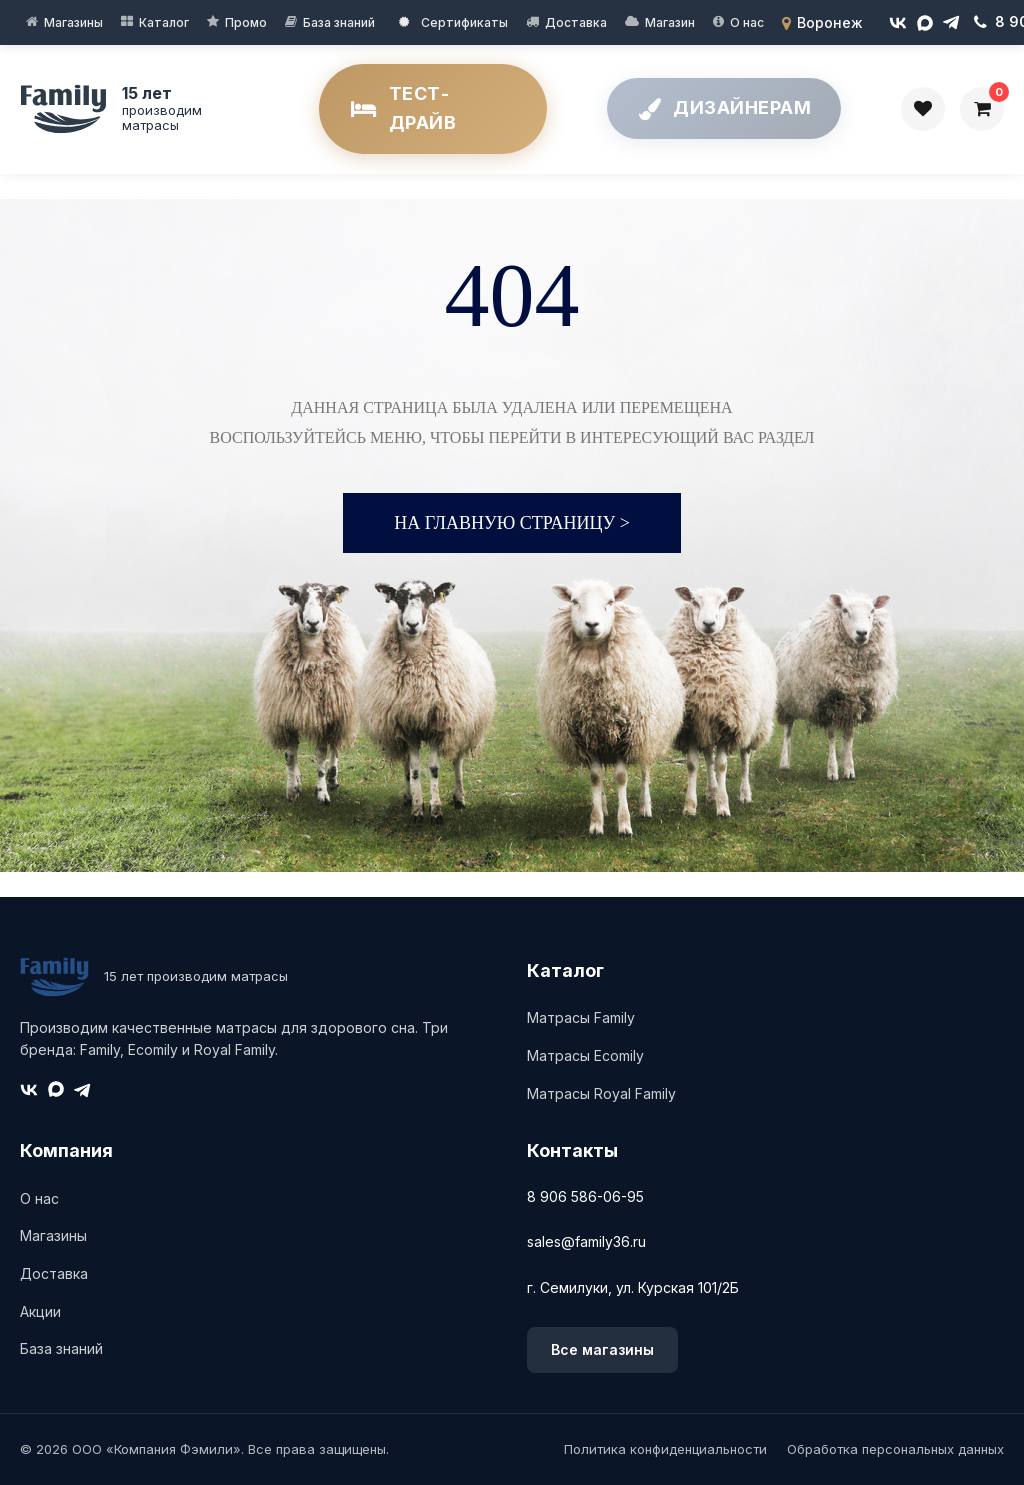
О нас (747, 22)
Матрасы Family (581, 1017)
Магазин (670, 22)
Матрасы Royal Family (601, 1093)
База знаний (339, 22)
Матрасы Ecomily (585, 1055)
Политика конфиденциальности (665, 1449)
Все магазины (602, 1349)
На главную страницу (512, 523)
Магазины (73, 22)
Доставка (576, 22)
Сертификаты (453, 22)
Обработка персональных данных (895, 1449)
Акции (40, 1311)
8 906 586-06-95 (585, 1196)
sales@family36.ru (586, 1241)
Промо (246, 22)
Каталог (164, 22)
